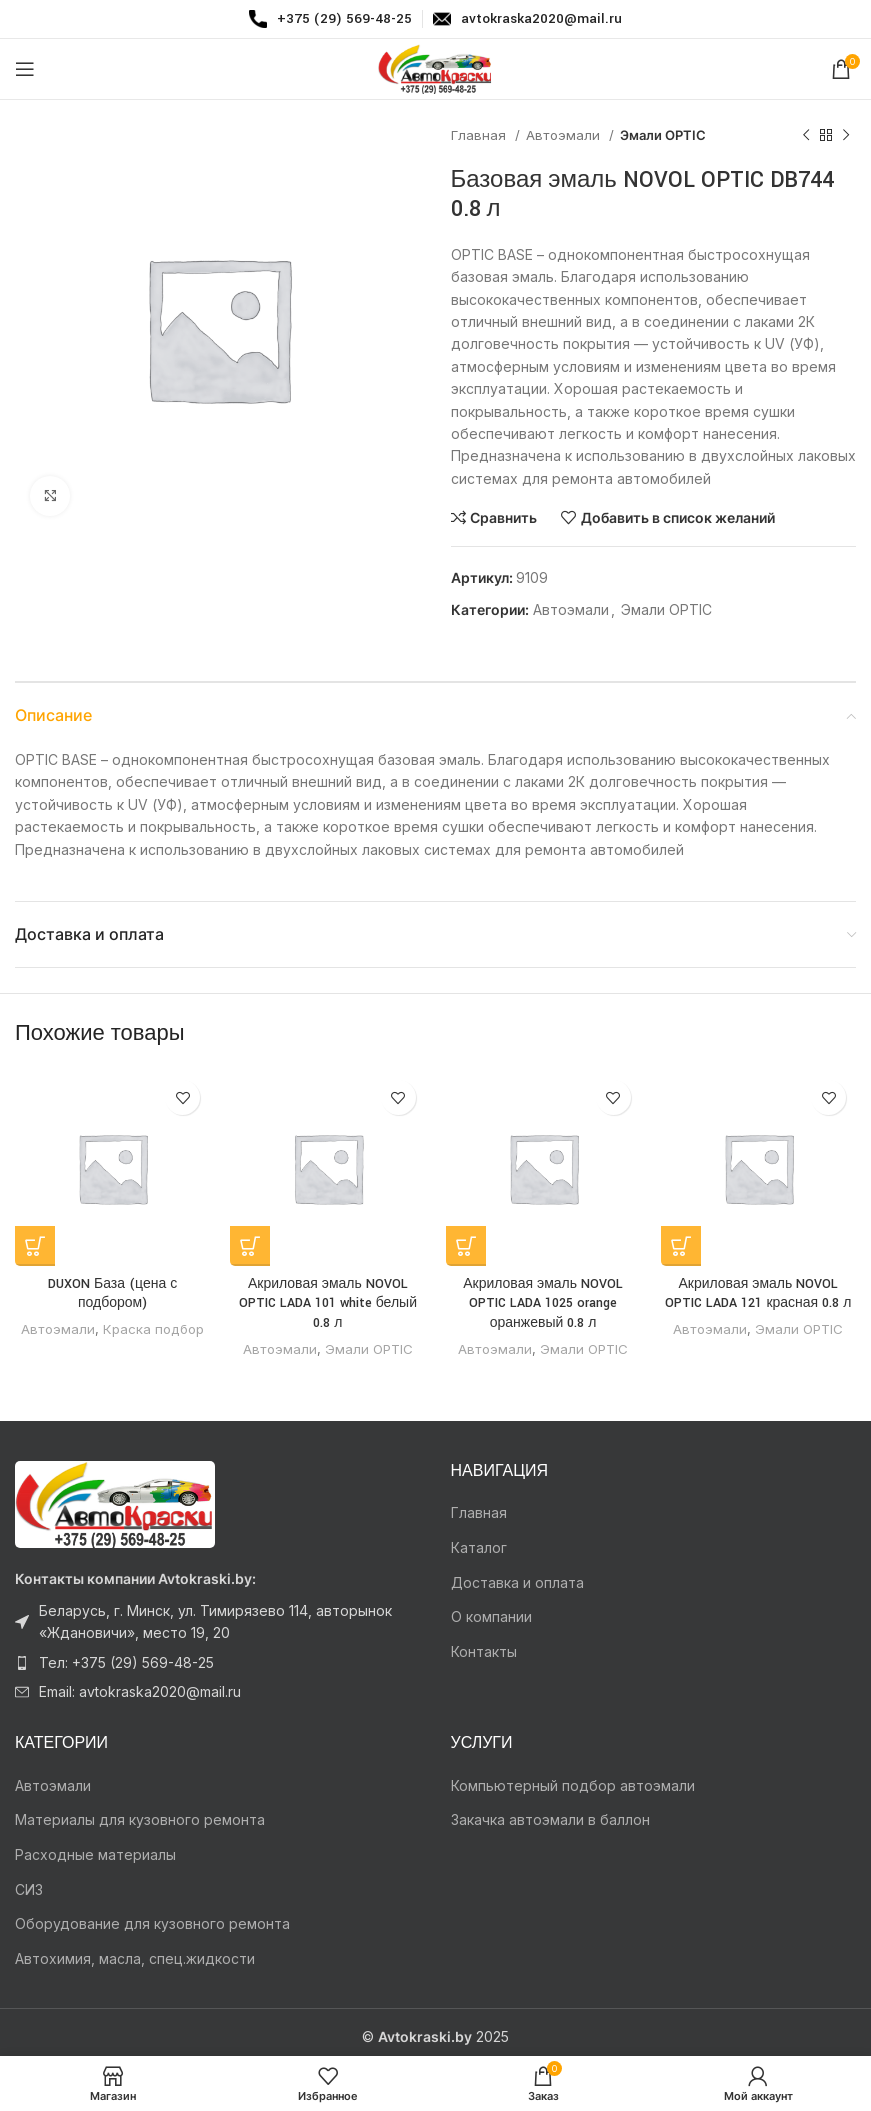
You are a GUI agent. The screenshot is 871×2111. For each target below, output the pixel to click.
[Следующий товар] (846, 136)
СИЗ (29, 1889)
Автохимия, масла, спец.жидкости (135, 1958)
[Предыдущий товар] (806, 136)
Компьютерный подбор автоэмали (573, 1785)
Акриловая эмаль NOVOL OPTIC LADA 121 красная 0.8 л (758, 1294)
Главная (480, 135)
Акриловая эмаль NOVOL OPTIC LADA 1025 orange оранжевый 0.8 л (543, 1303)
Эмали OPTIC (663, 135)
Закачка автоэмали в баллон (550, 1819)
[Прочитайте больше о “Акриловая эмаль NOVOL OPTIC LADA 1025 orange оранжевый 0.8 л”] (466, 1246)
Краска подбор (153, 1329)
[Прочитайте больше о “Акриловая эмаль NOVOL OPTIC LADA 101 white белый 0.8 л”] (250, 1246)
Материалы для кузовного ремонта (140, 1819)
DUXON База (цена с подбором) (112, 1294)
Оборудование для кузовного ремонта (152, 1923)
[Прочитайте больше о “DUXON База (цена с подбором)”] (35, 1246)
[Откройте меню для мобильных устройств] (25, 69)
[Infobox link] (330, 19)
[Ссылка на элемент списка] (218, 1622)
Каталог (479, 1547)
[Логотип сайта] (436, 67)
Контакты (484, 1651)
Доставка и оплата (517, 1582)
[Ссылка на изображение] (115, 1502)
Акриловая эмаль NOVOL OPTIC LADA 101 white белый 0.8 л (328, 1303)
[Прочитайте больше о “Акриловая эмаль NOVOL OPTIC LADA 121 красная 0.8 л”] (681, 1246)
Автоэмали (565, 135)
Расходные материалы (95, 1854)
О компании (491, 1616)
